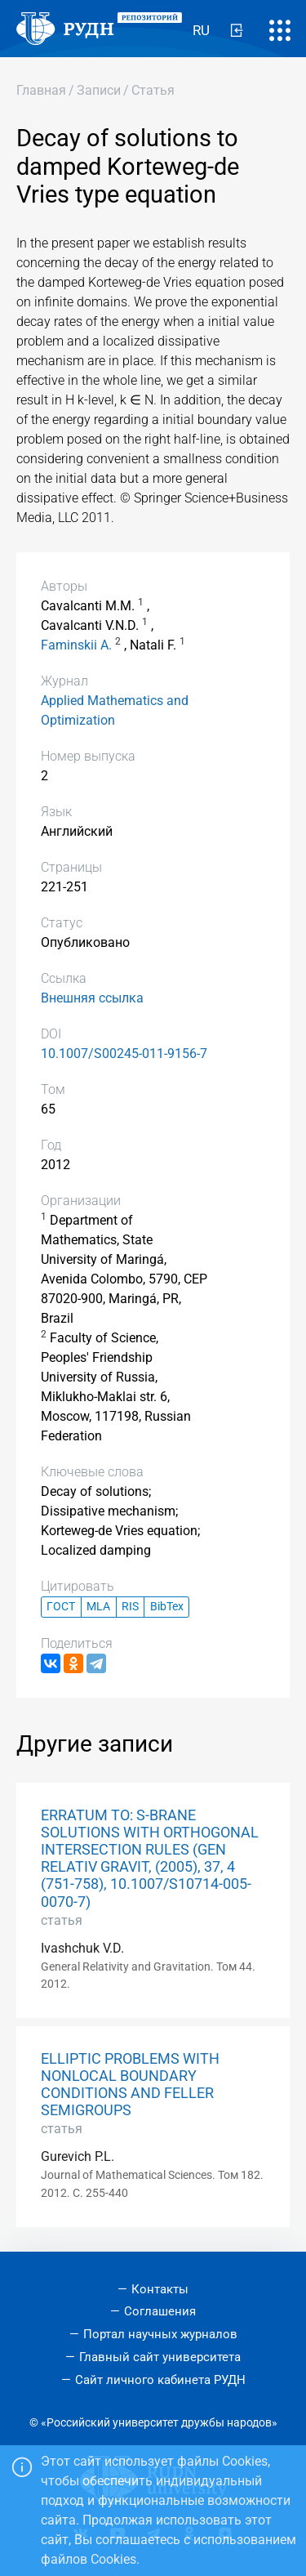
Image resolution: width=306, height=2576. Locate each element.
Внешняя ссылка (92, 998)
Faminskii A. (76, 645)
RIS (130, 1607)
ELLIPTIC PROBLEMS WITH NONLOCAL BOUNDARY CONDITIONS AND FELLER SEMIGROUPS (130, 2084)
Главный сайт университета (160, 2357)
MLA (98, 1607)
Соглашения (160, 2311)
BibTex (167, 1607)
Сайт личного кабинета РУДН (160, 2380)
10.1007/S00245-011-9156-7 (124, 1053)
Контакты (159, 2289)
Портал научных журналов (160, 2334)
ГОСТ (61, 1607)
